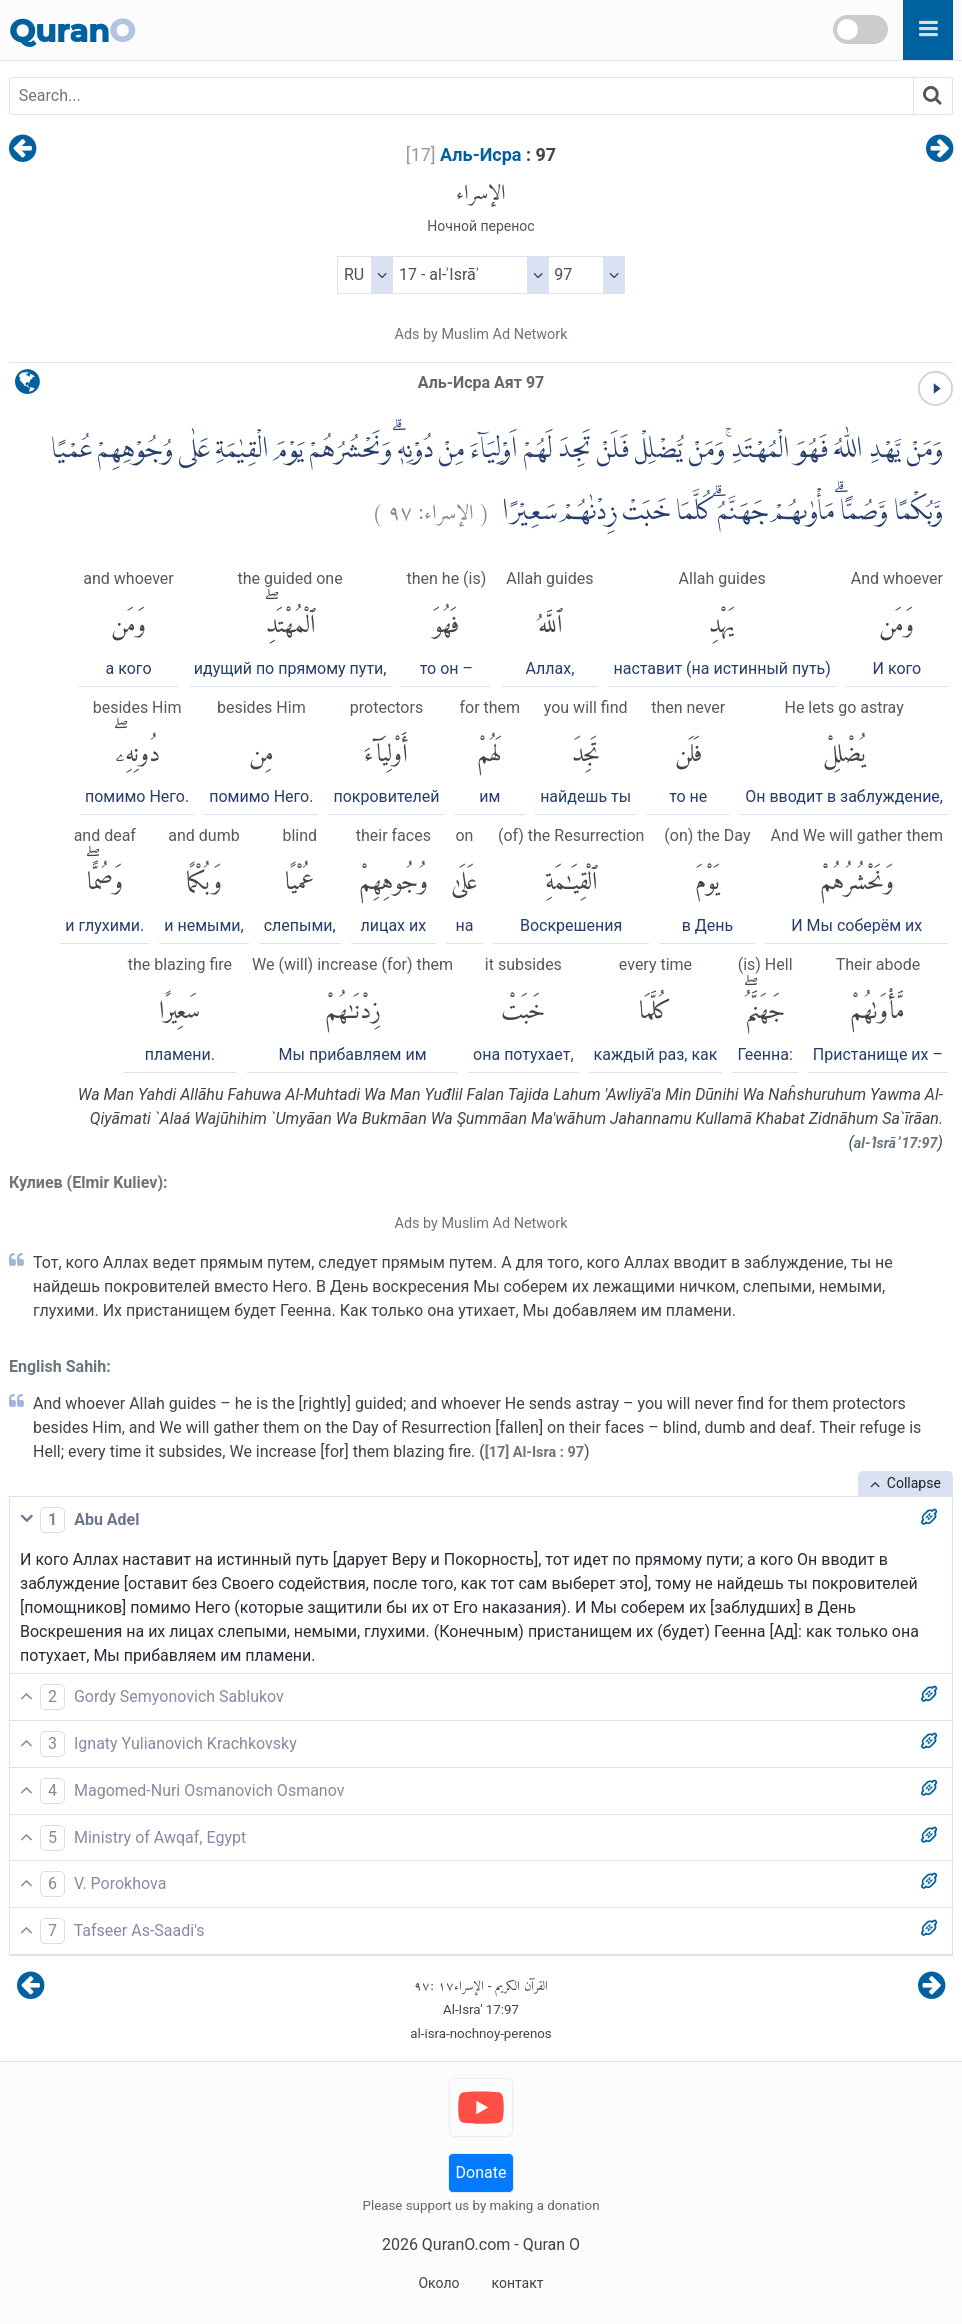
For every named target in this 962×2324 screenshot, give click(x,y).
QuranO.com (466, 2244)
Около (438, 2283)
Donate (481, 2172)
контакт (517, 2283)
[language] (27, 386)
